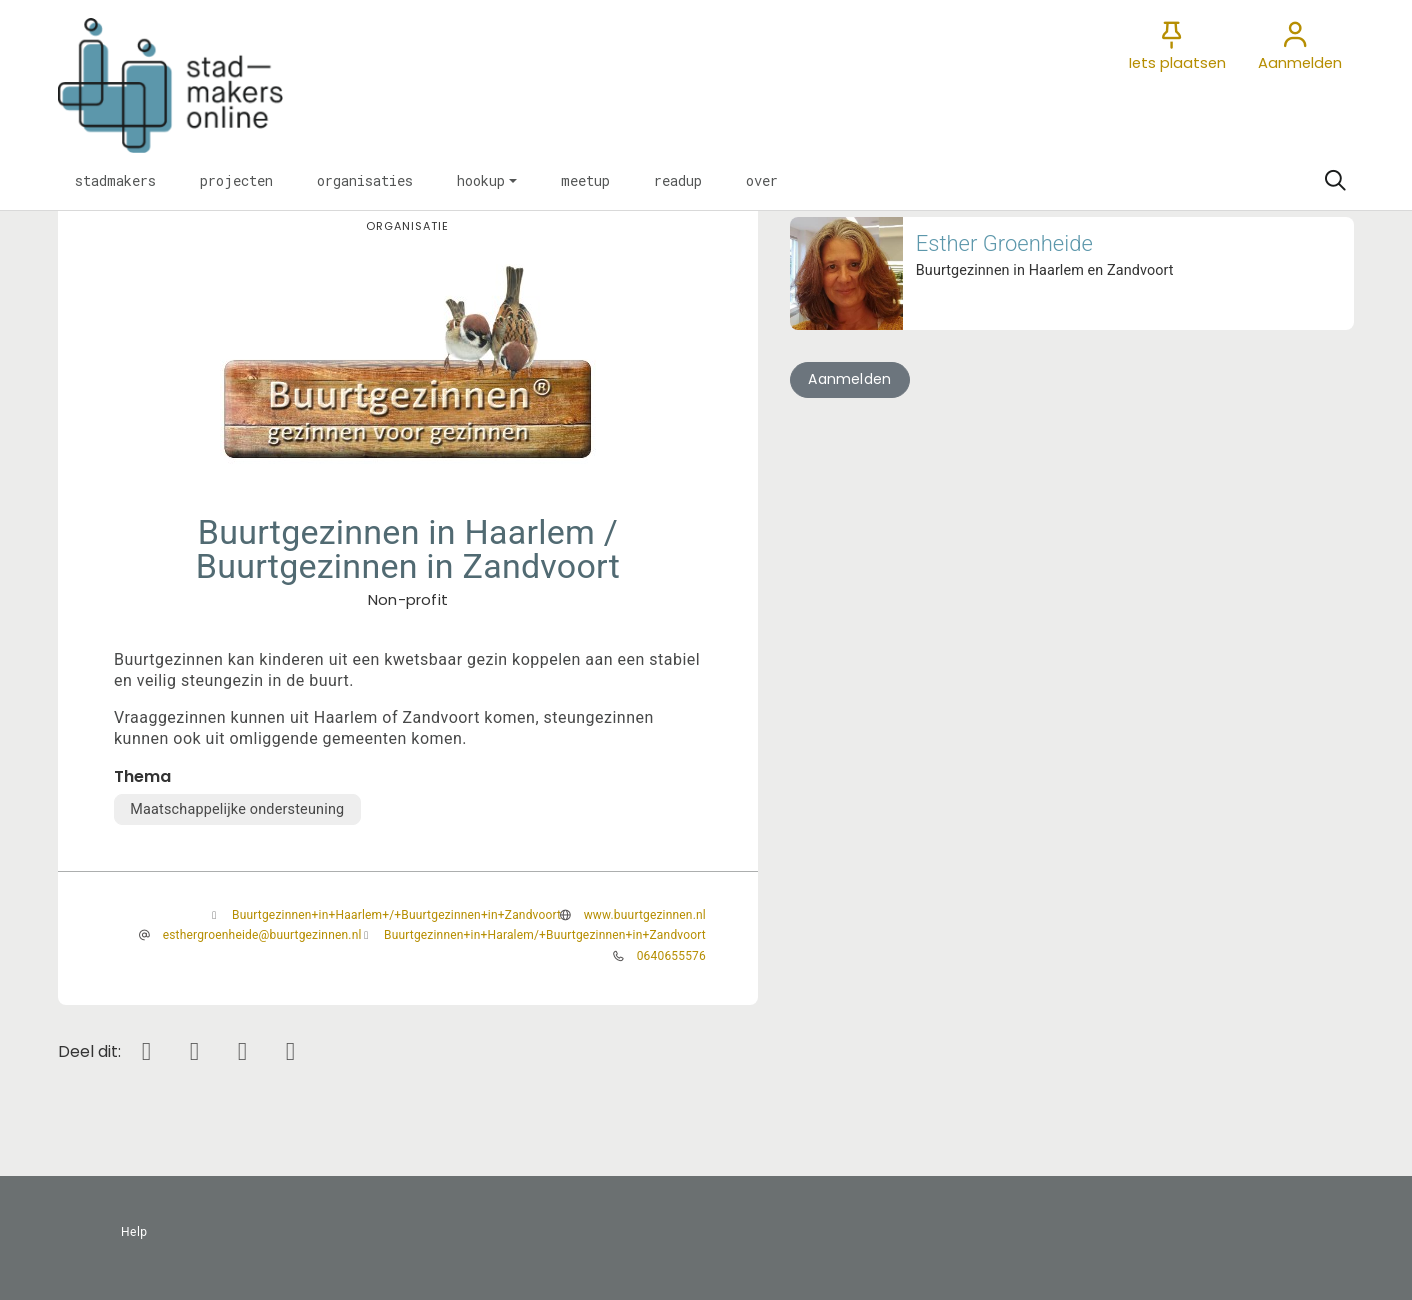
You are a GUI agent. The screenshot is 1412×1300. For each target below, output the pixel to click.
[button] (115, 181)
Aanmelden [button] (849, 379)
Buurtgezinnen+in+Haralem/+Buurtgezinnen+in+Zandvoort (545, 935)
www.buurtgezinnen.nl (645, 915)
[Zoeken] (1335, 181)
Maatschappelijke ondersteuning (237, 809)
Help (134, 1232)
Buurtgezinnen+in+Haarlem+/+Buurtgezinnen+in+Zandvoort (396, 915)
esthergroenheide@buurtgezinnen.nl (262, 935)
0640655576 (671, 956)
